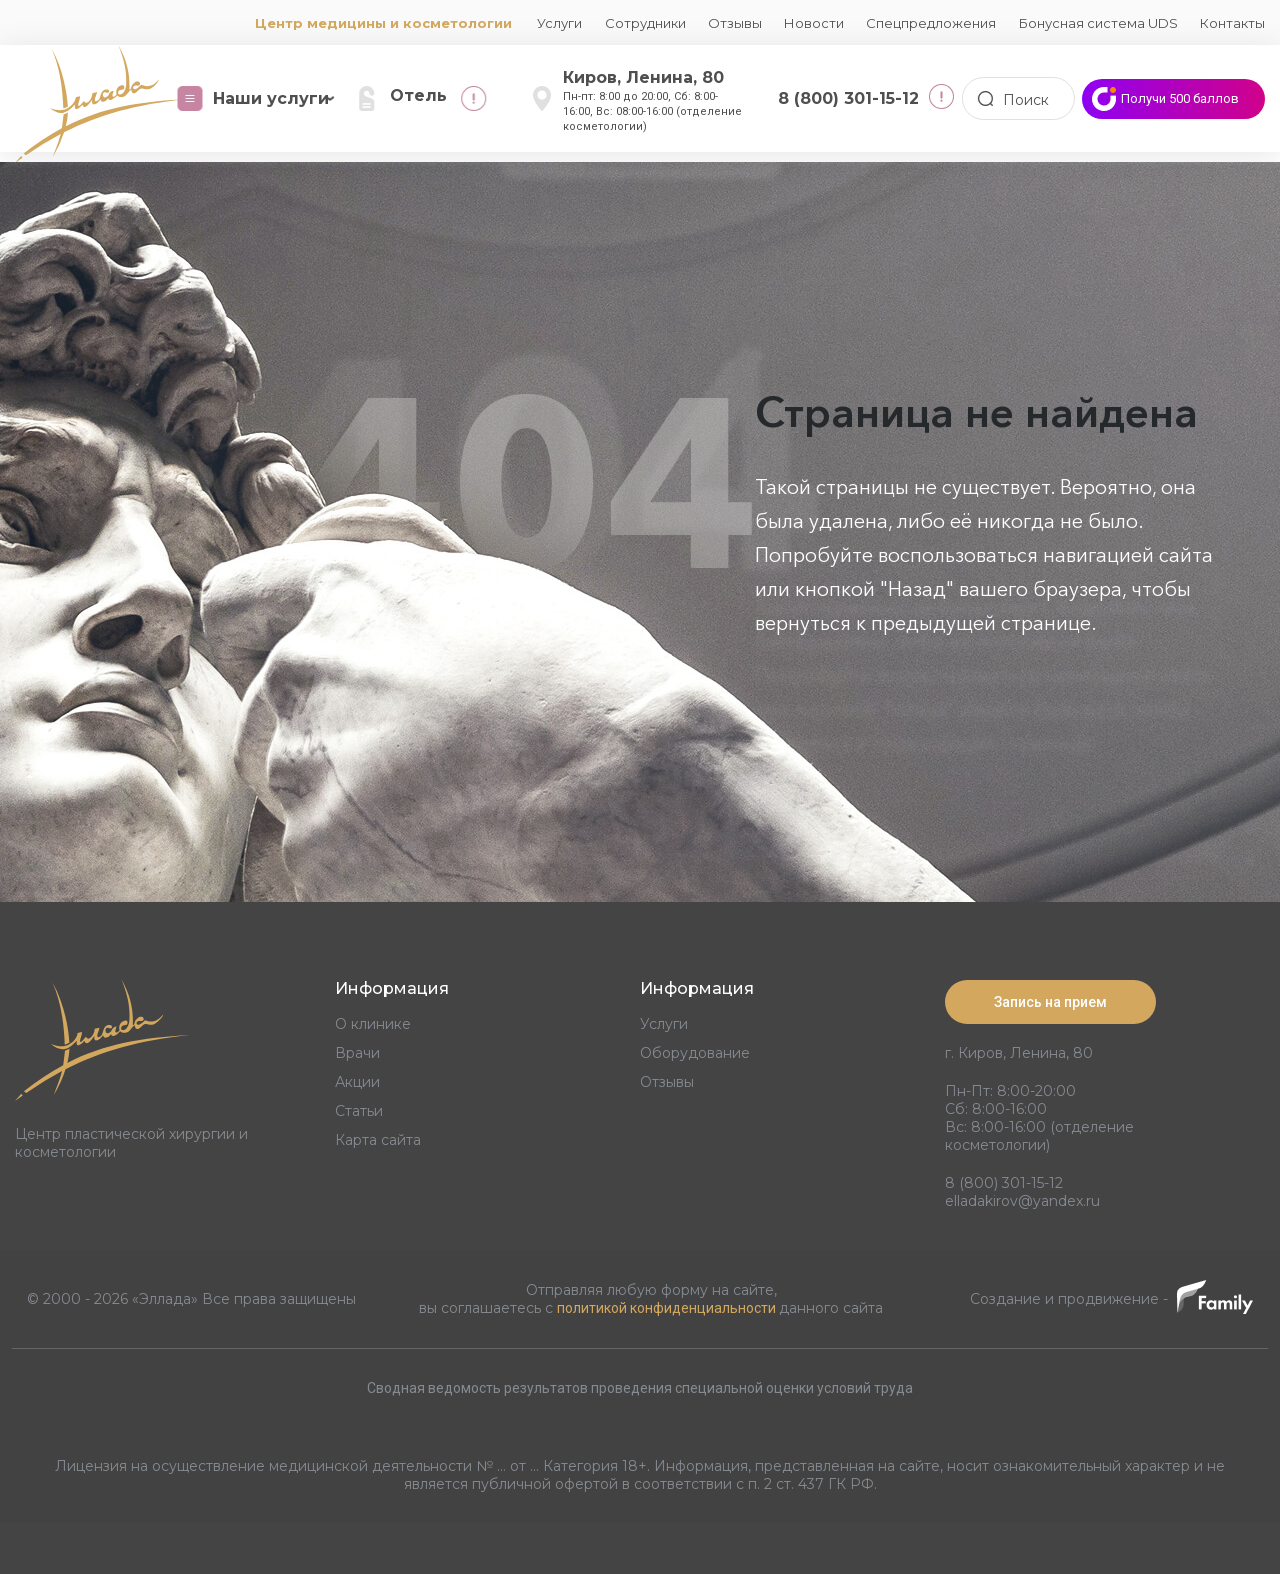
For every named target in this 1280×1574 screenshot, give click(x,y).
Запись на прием (1050, 1001)
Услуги (559, 23)
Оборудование (695, 1053)
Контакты (1232, 23)
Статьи (359, 1111)
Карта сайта (378, 1140)
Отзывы (735, 23)
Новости (814, 23)
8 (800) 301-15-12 (1004, 1182)
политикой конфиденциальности (668, 1307)
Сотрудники (645, 23)
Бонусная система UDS (1098, 23)
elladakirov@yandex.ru (1022, 1200)
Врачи (357, 1053)
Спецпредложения (931, 23)
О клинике (373, 1024)
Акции (357, 1082)
